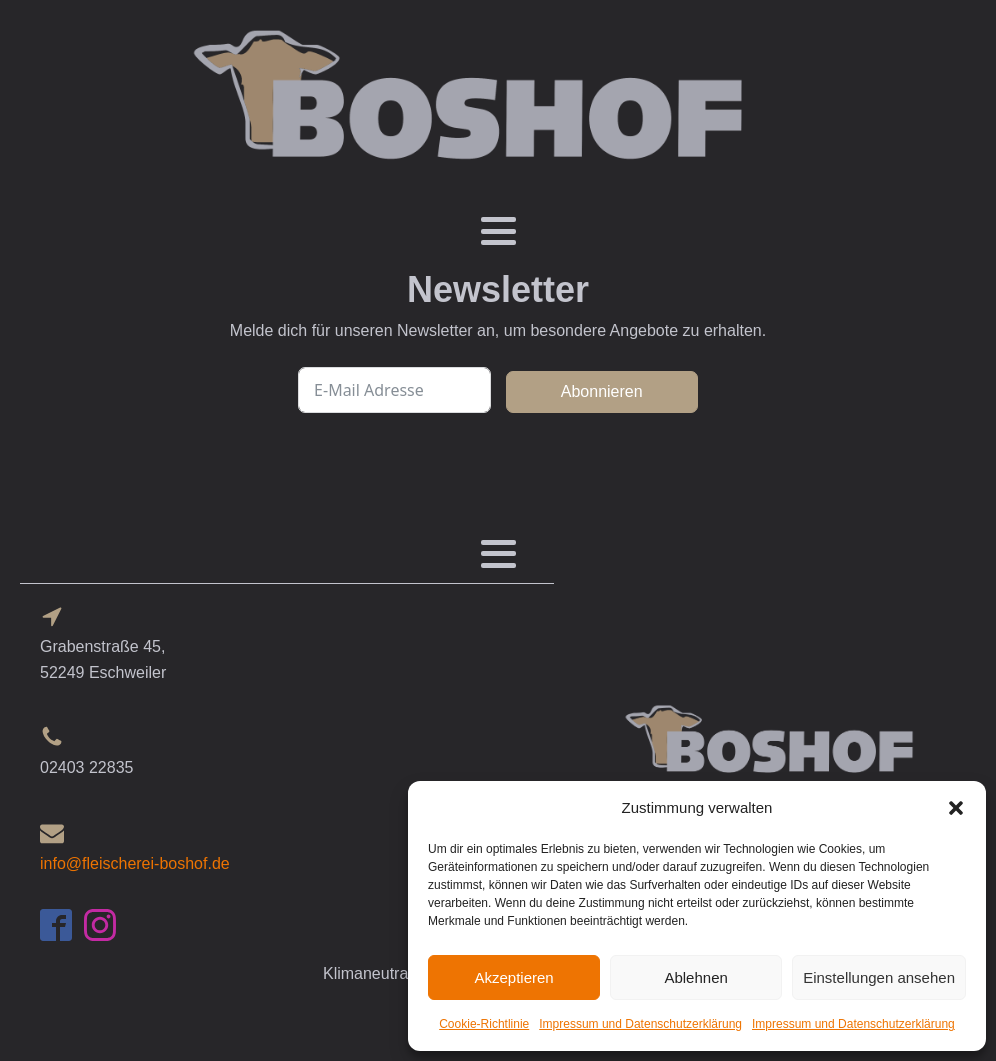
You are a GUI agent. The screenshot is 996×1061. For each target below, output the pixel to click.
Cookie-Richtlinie (484, 1024)
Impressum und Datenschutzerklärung (640, 1024)
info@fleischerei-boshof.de (135, 863)
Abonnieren (602, 391)
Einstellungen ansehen (879, 977)
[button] (956, 808)
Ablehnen (695, 977)
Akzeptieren (513, 977)
